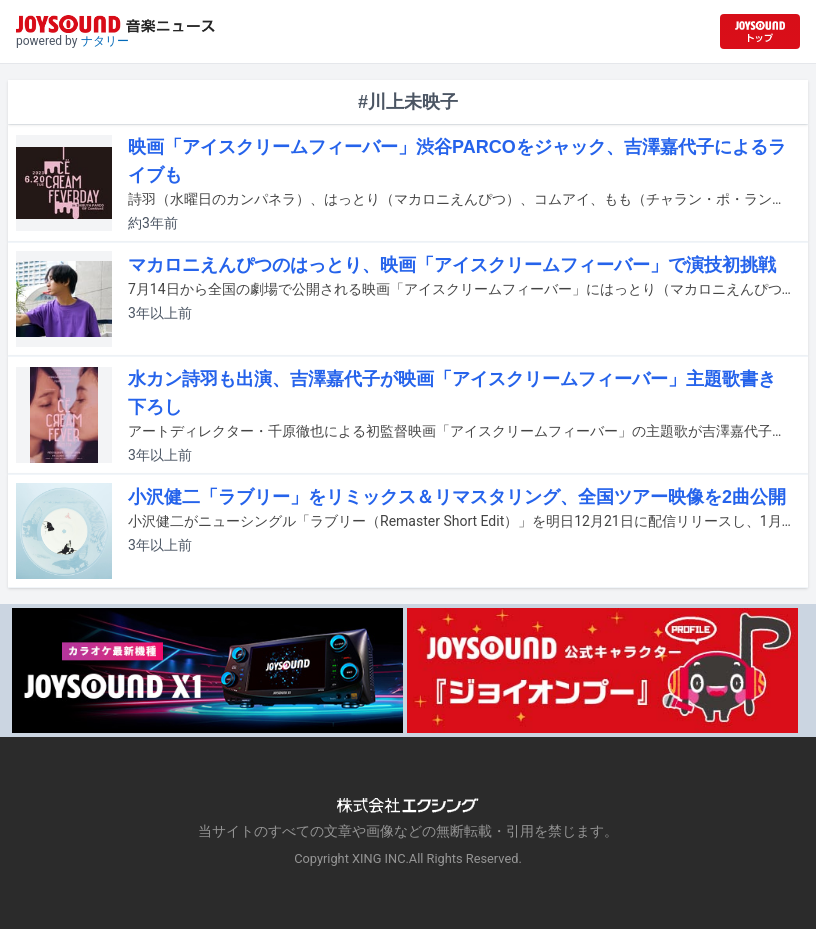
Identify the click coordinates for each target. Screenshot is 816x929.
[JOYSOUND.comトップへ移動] (760, 31)
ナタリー (105, 41)
